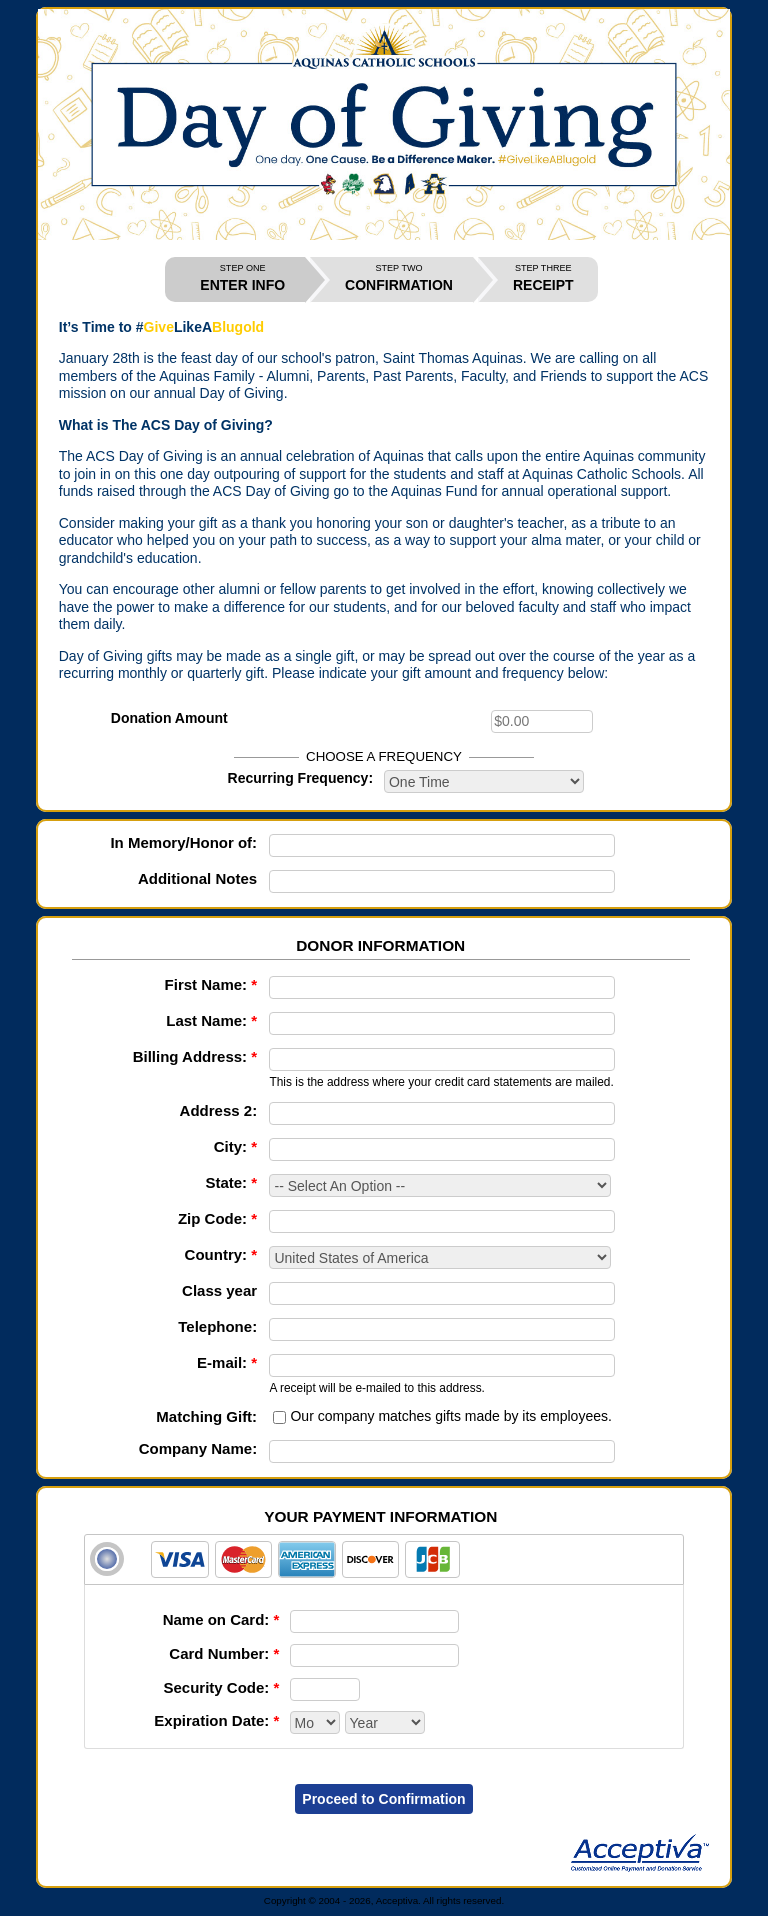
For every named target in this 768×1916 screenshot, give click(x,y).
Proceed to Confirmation (383, 1799)
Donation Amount (169, 718)
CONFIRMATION (399, 278)
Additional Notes (197, 878)
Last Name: (211, 1020)
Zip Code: (217, 1218)
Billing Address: (195, 1056)
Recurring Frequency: (300, 778)
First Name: (211, 984)
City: (235, 1146)
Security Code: (221, 1687)
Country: (221, 1254)
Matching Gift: (206, 1416)
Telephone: (217, 1326)
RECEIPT (543, 278)
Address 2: (219, 1110)
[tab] (384, 1559)
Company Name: (198, 1448)
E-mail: (227, 1362)
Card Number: (224, 1653)
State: (231, 1182)
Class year (219, 1290)
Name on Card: (221, 1619)
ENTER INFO (242, 278)
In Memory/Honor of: (183, 842)
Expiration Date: (216, 1720)
